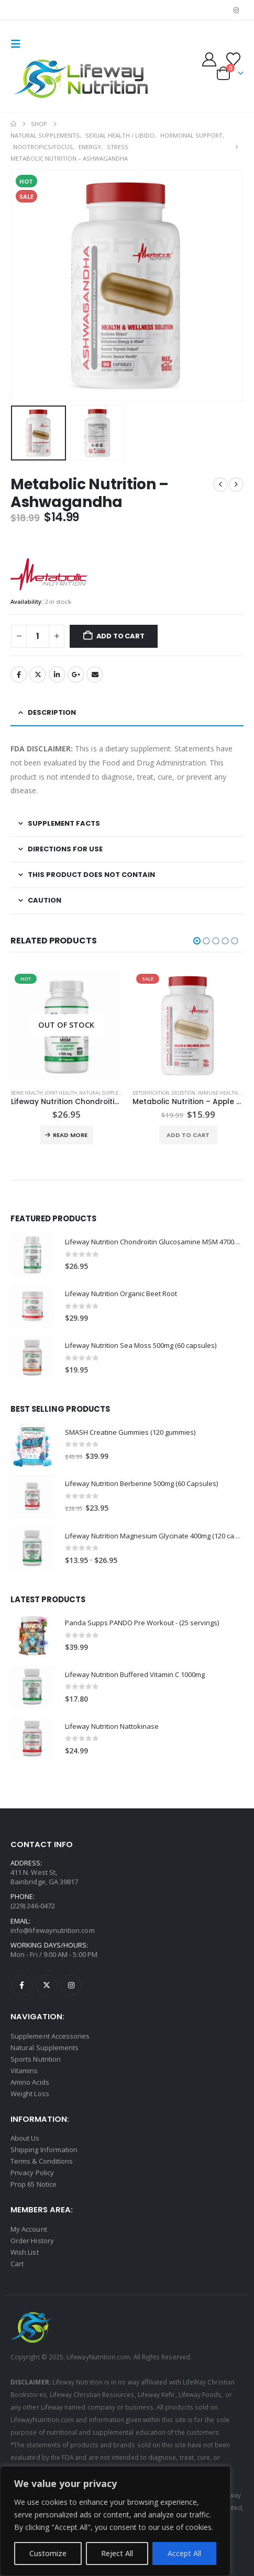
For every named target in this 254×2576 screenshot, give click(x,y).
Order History (32, 2240)
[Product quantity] (37, 636)
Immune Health (217, 1092)
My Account (28, 2229)
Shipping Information (44, 2149)
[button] (18, 44)
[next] (236, 484)
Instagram (71, 1985)
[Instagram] (236, 10)
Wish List (24, 2252)
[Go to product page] (67, 1026)
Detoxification (150, 1092)
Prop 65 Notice (33, 2184)
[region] (115, 2521)
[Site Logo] (82, 79)
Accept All (184, 2553)
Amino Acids (29, 2082)
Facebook (18, 674)
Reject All (117, 2553)
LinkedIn (57, 674)
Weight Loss (29, 2093)
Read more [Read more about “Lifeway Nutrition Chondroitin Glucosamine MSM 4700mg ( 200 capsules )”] (70, 1135)
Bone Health (27, 1092)
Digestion (183, 1092)
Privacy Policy (32, 2172)
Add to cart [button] (188, 1135)
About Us (25, 2138)
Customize (48, 2553)
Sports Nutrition (35, 2059)
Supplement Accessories (50, 2036)
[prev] (220, 484)
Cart (17, 2263)
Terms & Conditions (41, 2161)
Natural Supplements (106, 1092)
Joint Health (61, 1092)
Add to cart (120, 636)
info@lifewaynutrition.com (52, 1930)
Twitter (37, 674)
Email (94, 674)
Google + (76, 674)
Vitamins (24, 2070)
